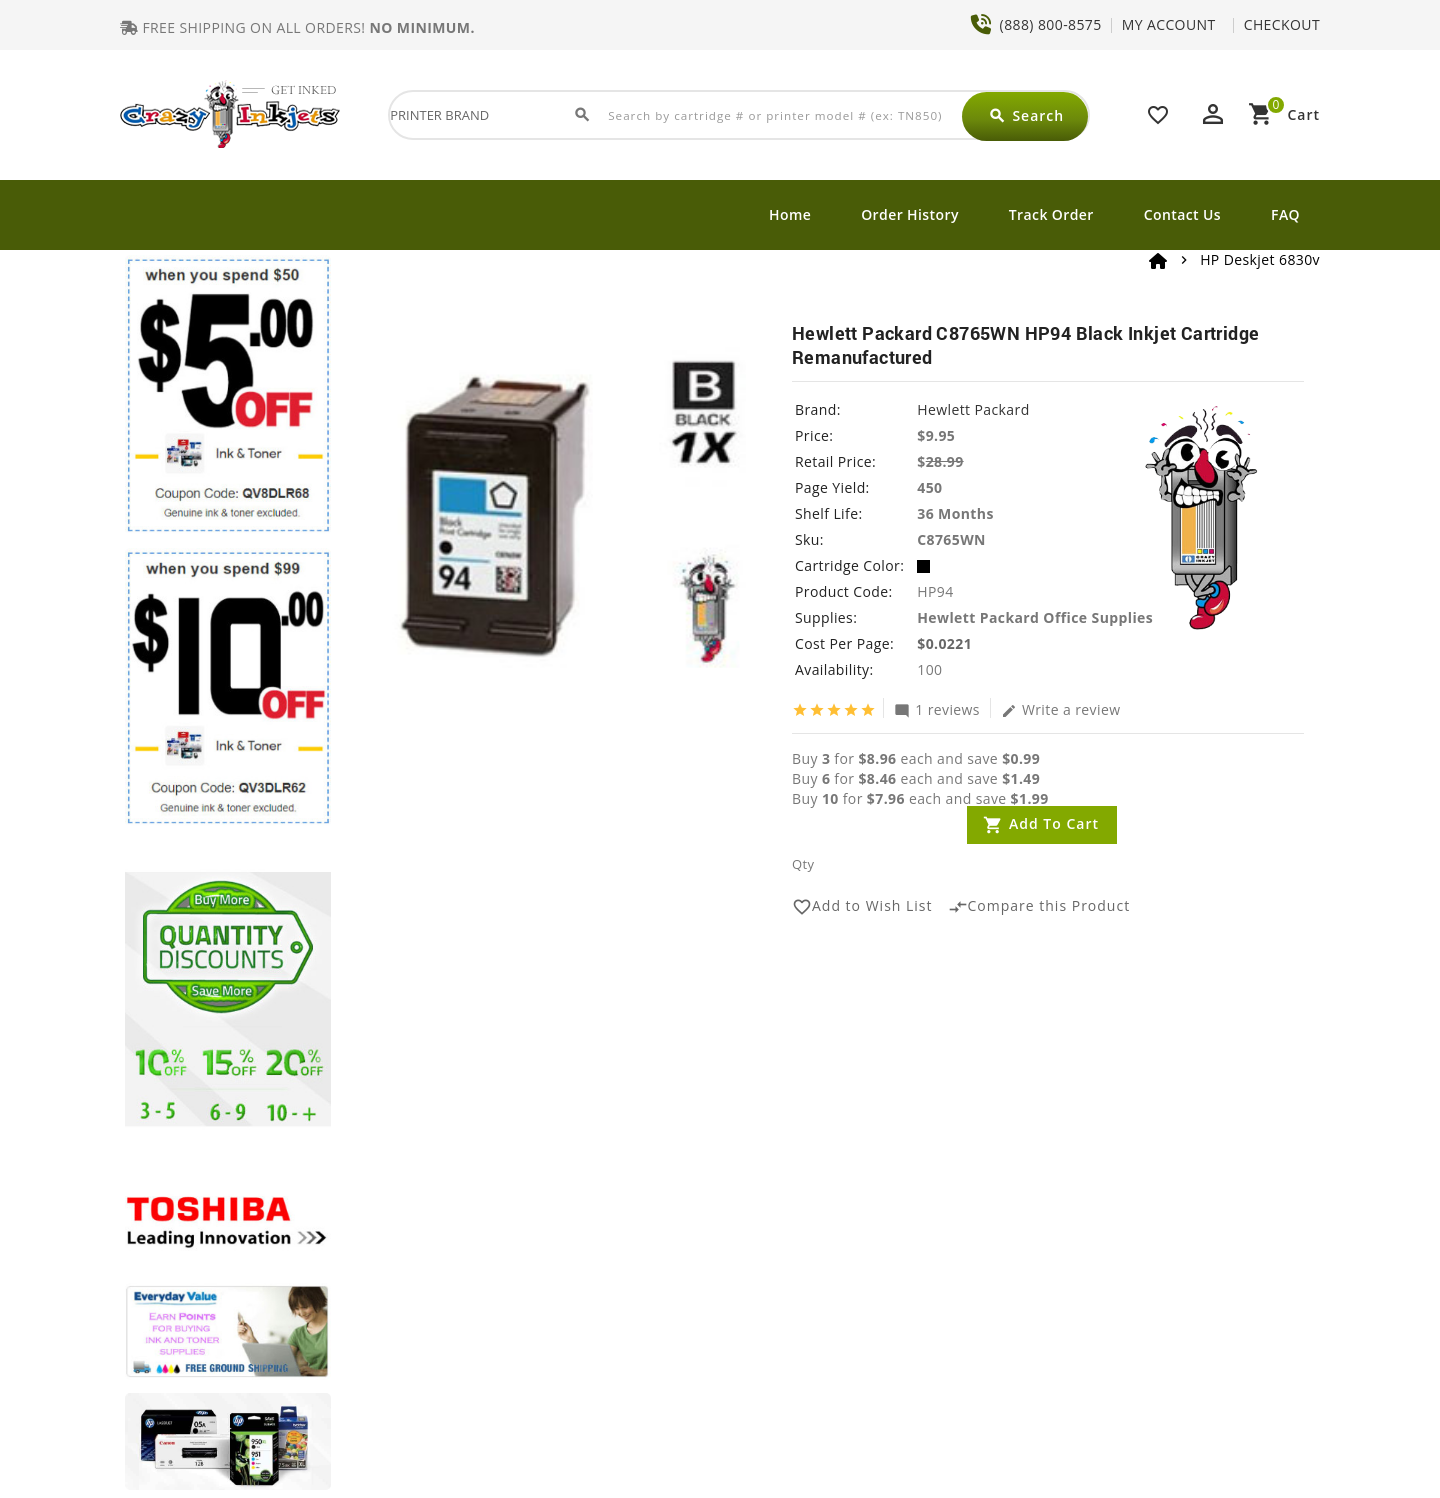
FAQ (1285, 214)
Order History (910, 214)
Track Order (1051, 214)
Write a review (1061, 709)
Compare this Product (1039, 907)
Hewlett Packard (973, 409)
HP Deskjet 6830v (1260, 259)
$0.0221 (944, 643)
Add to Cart (1054, 823)
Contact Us (1182, 214)
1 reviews (937, 709)
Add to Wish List (862, 907)
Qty (803, 864)
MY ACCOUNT (1169, 24)
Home (790, 214)
